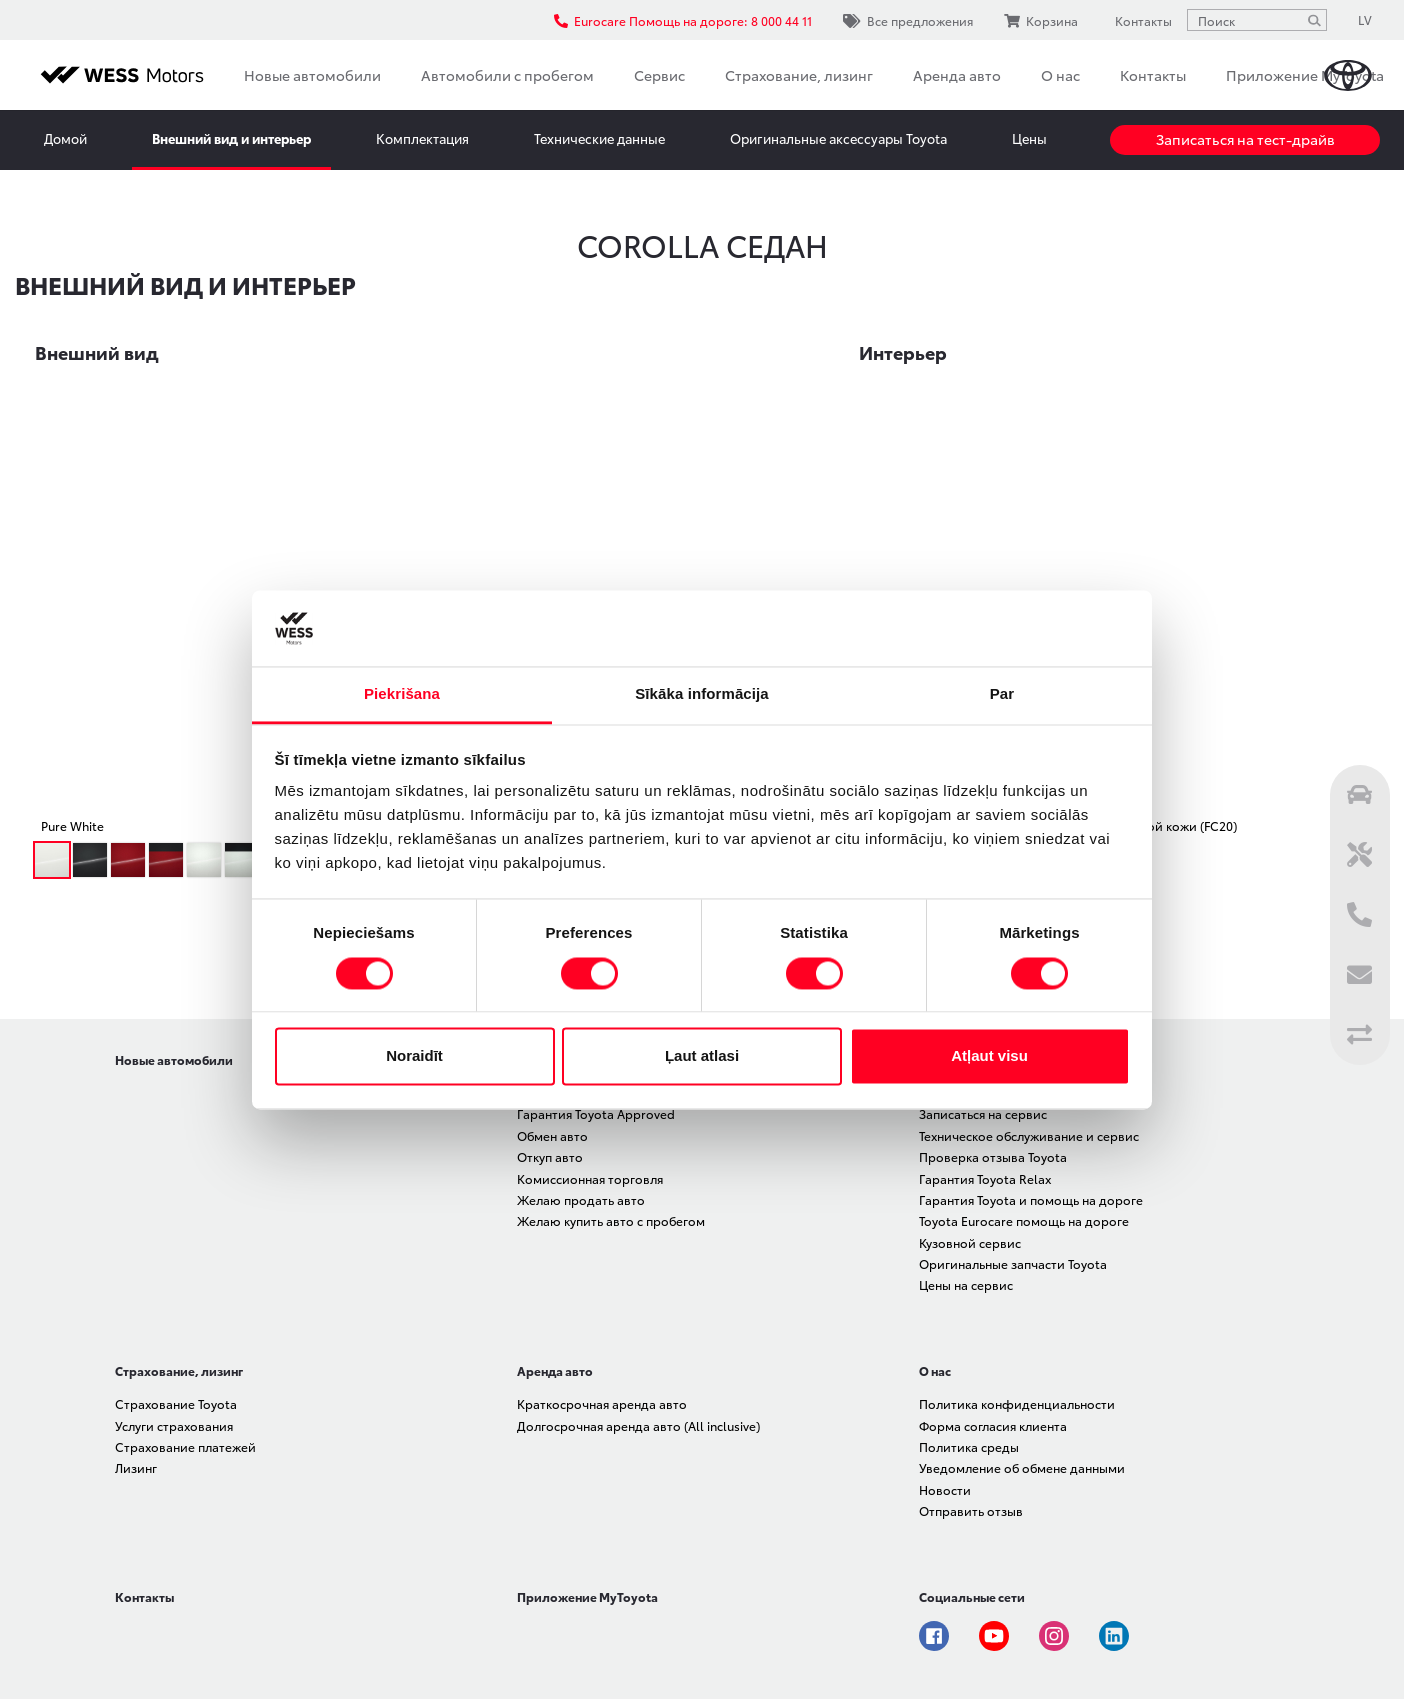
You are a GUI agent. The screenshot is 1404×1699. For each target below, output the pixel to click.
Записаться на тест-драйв (1245, 139)
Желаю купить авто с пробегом (611, 1220)
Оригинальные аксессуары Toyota (838, 138)
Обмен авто (552, 1135)
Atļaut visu (989, 1056)
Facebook (934, 1636)
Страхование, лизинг (799, 75)
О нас (1060, 75)
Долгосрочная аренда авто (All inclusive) (638, 1425)
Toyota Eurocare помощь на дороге (1024, 1220)
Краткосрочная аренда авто (602, 1403)
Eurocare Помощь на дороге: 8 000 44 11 (683, 20)
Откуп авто (550, 1156)
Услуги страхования (174, 1425)
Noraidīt (414, 1056)
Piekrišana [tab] (402, 694)
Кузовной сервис (970, 1242)
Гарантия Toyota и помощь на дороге (1031, 1199)
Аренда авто (957, 75)
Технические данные (599, 138)
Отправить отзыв (971, 1510)
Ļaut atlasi (702, 1056)
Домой (65, 138)
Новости (945, 1489)
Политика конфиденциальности (1017, 1403)
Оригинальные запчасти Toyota (1013, 1263)
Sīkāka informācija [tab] (702, 694)
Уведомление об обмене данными (1022, 1467)
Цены (1029, 138)
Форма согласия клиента (993, 1425)
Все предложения (908, 20)
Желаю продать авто (581, 1199)
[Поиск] (1314, 20)
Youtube (994, 1636)
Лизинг (136, 1467)
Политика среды (969, 1446)
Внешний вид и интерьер (231, 138)
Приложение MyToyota (1305, 75)
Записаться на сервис (983, 1113)
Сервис (659, 75)
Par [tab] (1002, 694)
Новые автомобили (312, 75)
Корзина (1041, 20)
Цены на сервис (966, 1284)
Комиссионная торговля (590, 1178)
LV (1365, 19)
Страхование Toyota (176, 1403)
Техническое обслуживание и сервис (1029, 1135)
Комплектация (422, 138)
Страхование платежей (185, 1446)
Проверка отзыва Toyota (993, 1156)
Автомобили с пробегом (507, 75)
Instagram (1054, 1636)
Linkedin (1114, 1636)
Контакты (1153, 75)
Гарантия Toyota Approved (596, 1113)
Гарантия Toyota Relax (985, 1178)
